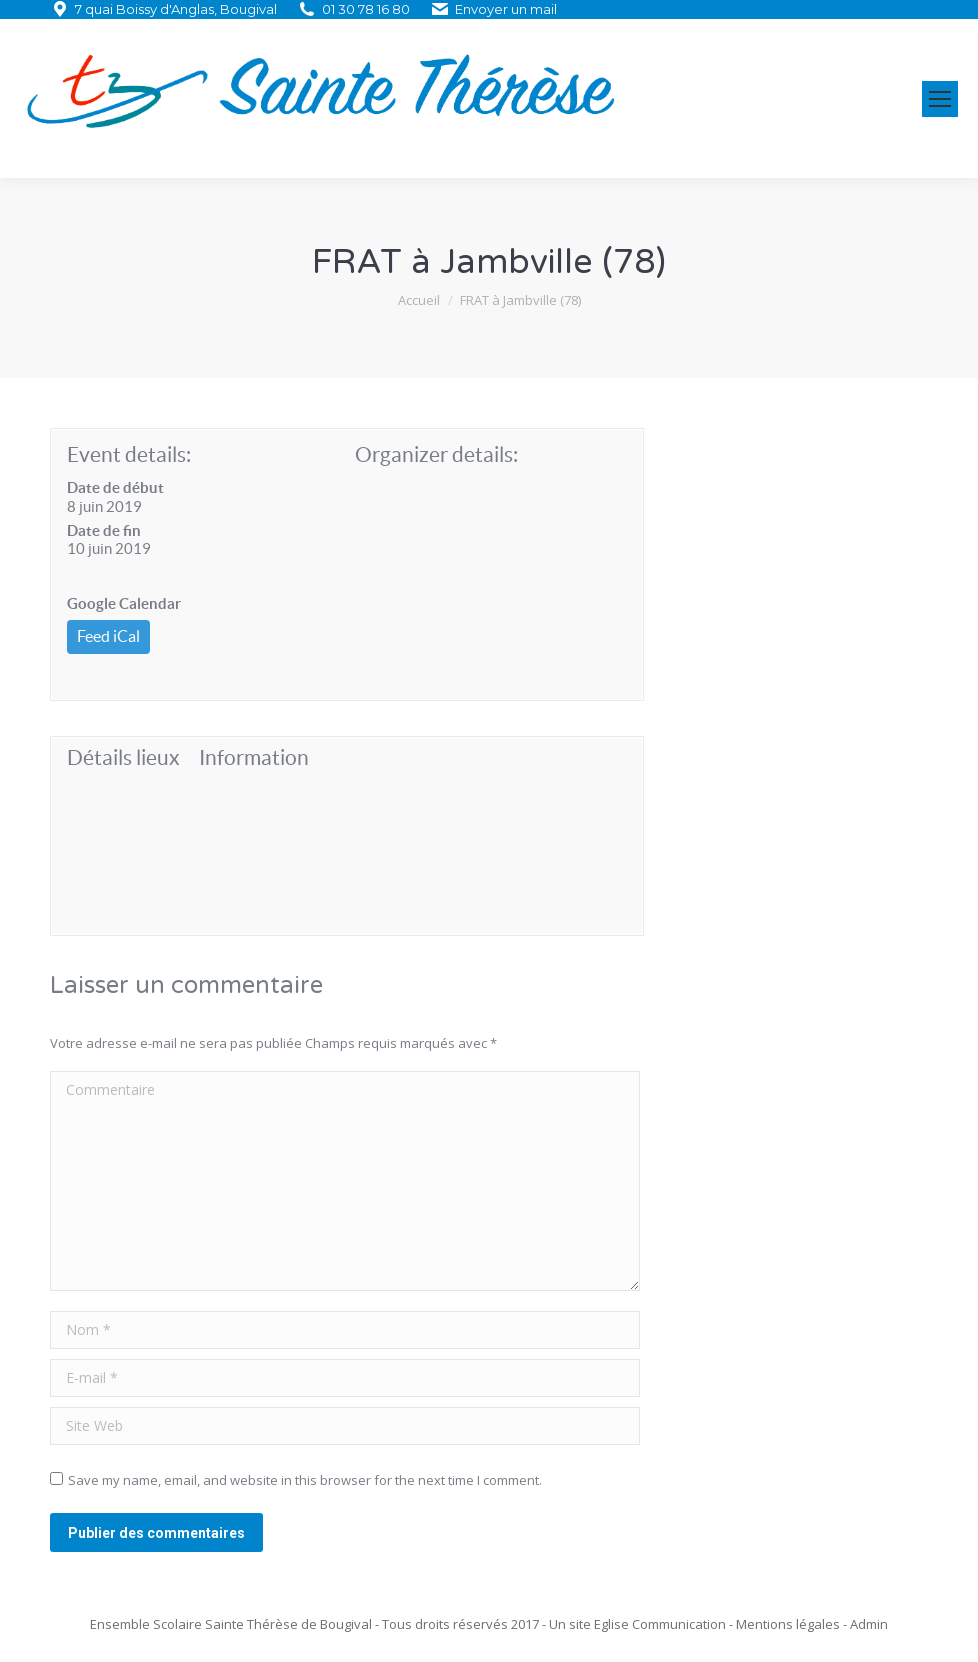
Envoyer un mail (506, 9)
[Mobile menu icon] (940, 99)
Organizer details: (436, 454)
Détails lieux (123, 757)
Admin (869, 1624)
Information (254, 757)
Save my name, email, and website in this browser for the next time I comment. (305, 1480)
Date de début (115, 487)
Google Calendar (124, 603)
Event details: (129, 454)
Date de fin (104, 530)
